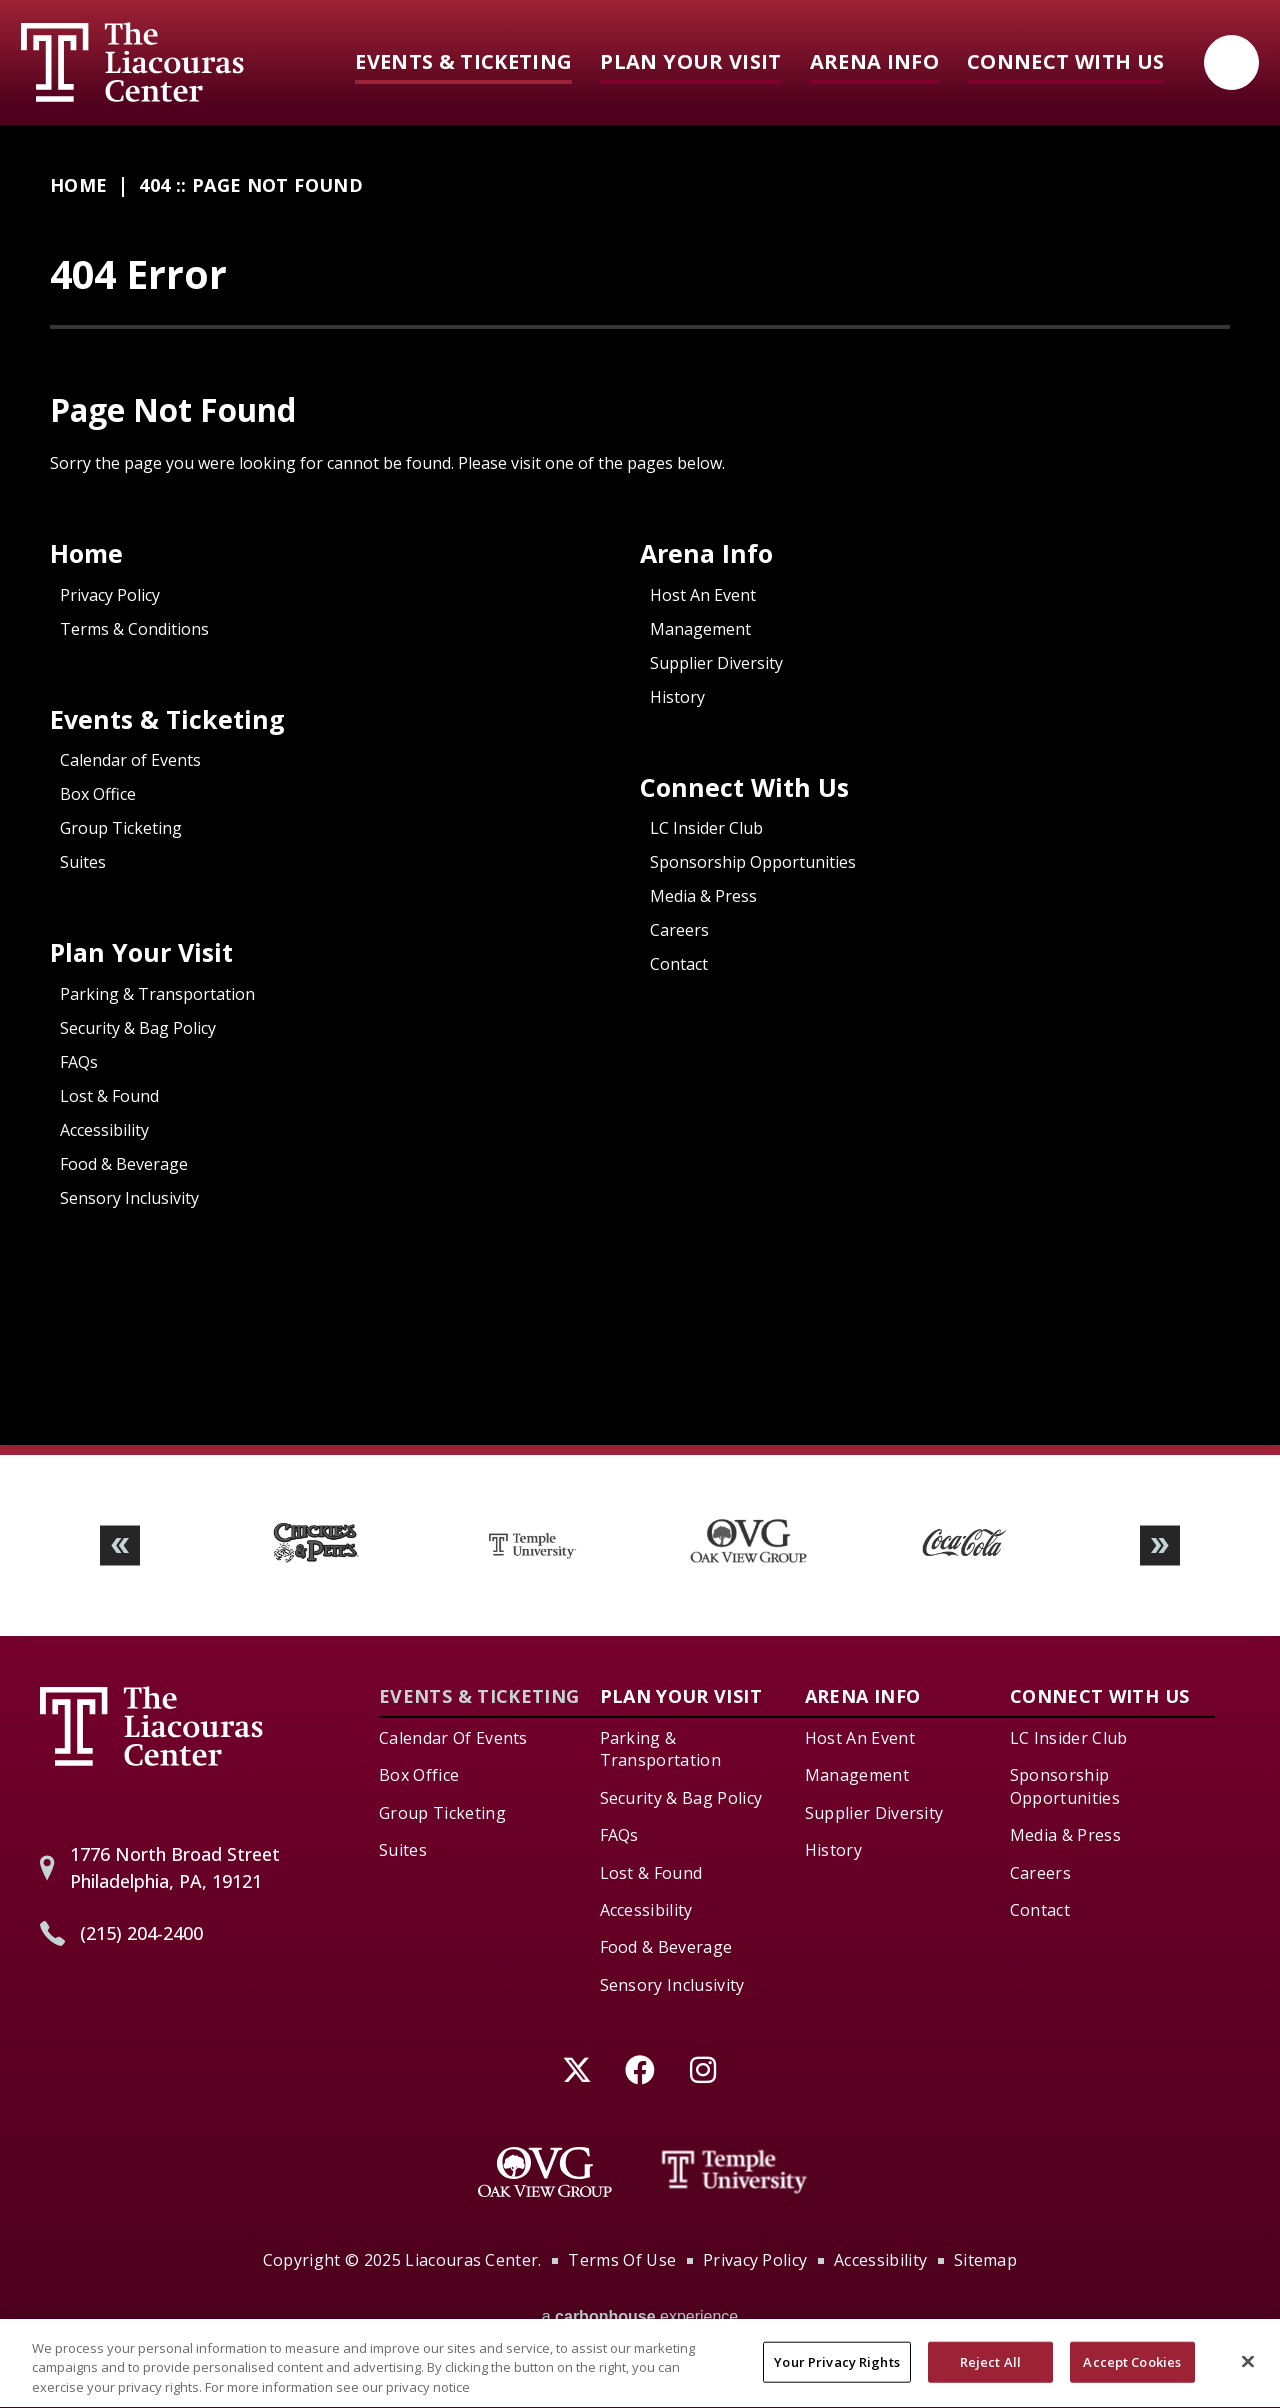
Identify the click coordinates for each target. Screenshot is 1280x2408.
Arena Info (874, 61)
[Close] (1248, 2375)
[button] (120, 1545)
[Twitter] (577, 2069)
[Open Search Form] (1231, 62)
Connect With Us (1065, 61)
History (677, 697)
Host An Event (703, 595)
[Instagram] (703, 2069)
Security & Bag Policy (138, 1028)
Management (700, 629)
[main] (640, 785)
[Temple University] (735, 2172)
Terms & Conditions (134, 629)
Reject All (990, 2376)
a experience (640, 2316)
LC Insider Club (706, 828)
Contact (679, 964)
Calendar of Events (130, 760)
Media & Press (703, 896)
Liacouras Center (132, 62)
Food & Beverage (124, 1164)
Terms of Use (622, 2260)
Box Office (98, 794)
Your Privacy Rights (836, 2376)
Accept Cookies (1132, 2376)
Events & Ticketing (463, 61)
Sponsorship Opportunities (753, 862)
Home (78, 185)
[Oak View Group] (545, 2172)
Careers (679, 930)
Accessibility (104, 1130)
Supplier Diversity (716, 663)
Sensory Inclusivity (129, 1198)
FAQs (79, 1062)
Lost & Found (109, 1096)
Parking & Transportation (157, 994)
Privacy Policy (110, 595)
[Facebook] (640, 2069)
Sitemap (985, 2260)
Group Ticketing (121, 828)
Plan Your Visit (690, 61)
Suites (83, 862)
